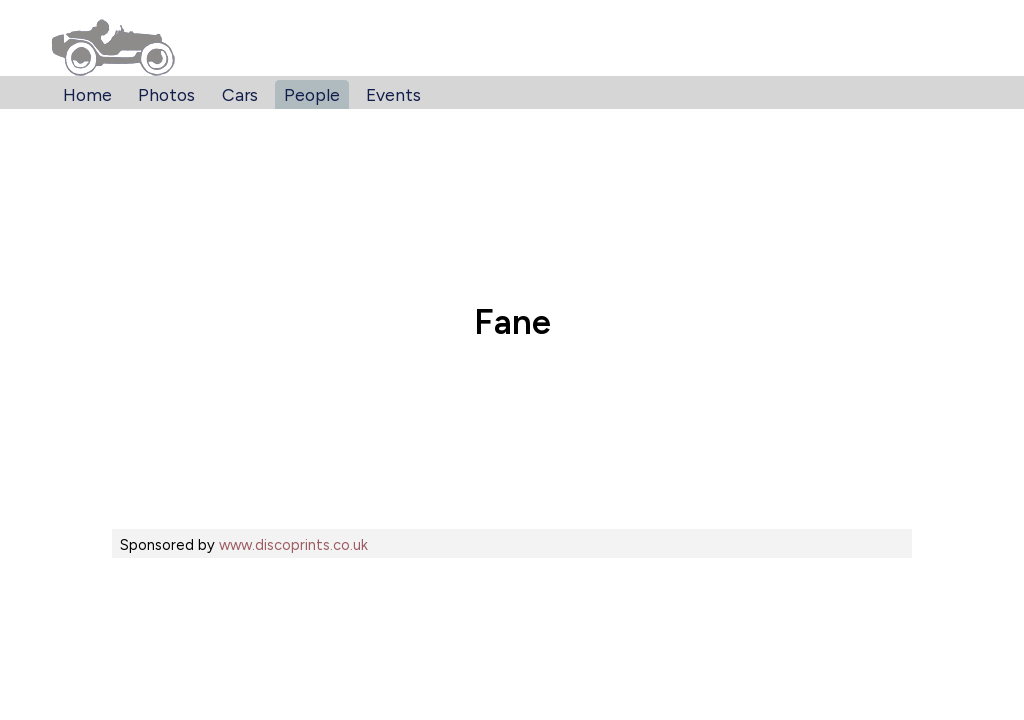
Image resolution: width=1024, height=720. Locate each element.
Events (393, 94)
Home (87, 94)
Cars (240, 94)
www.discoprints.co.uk (293, 545)
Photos (166, 94)
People (312, 94)
